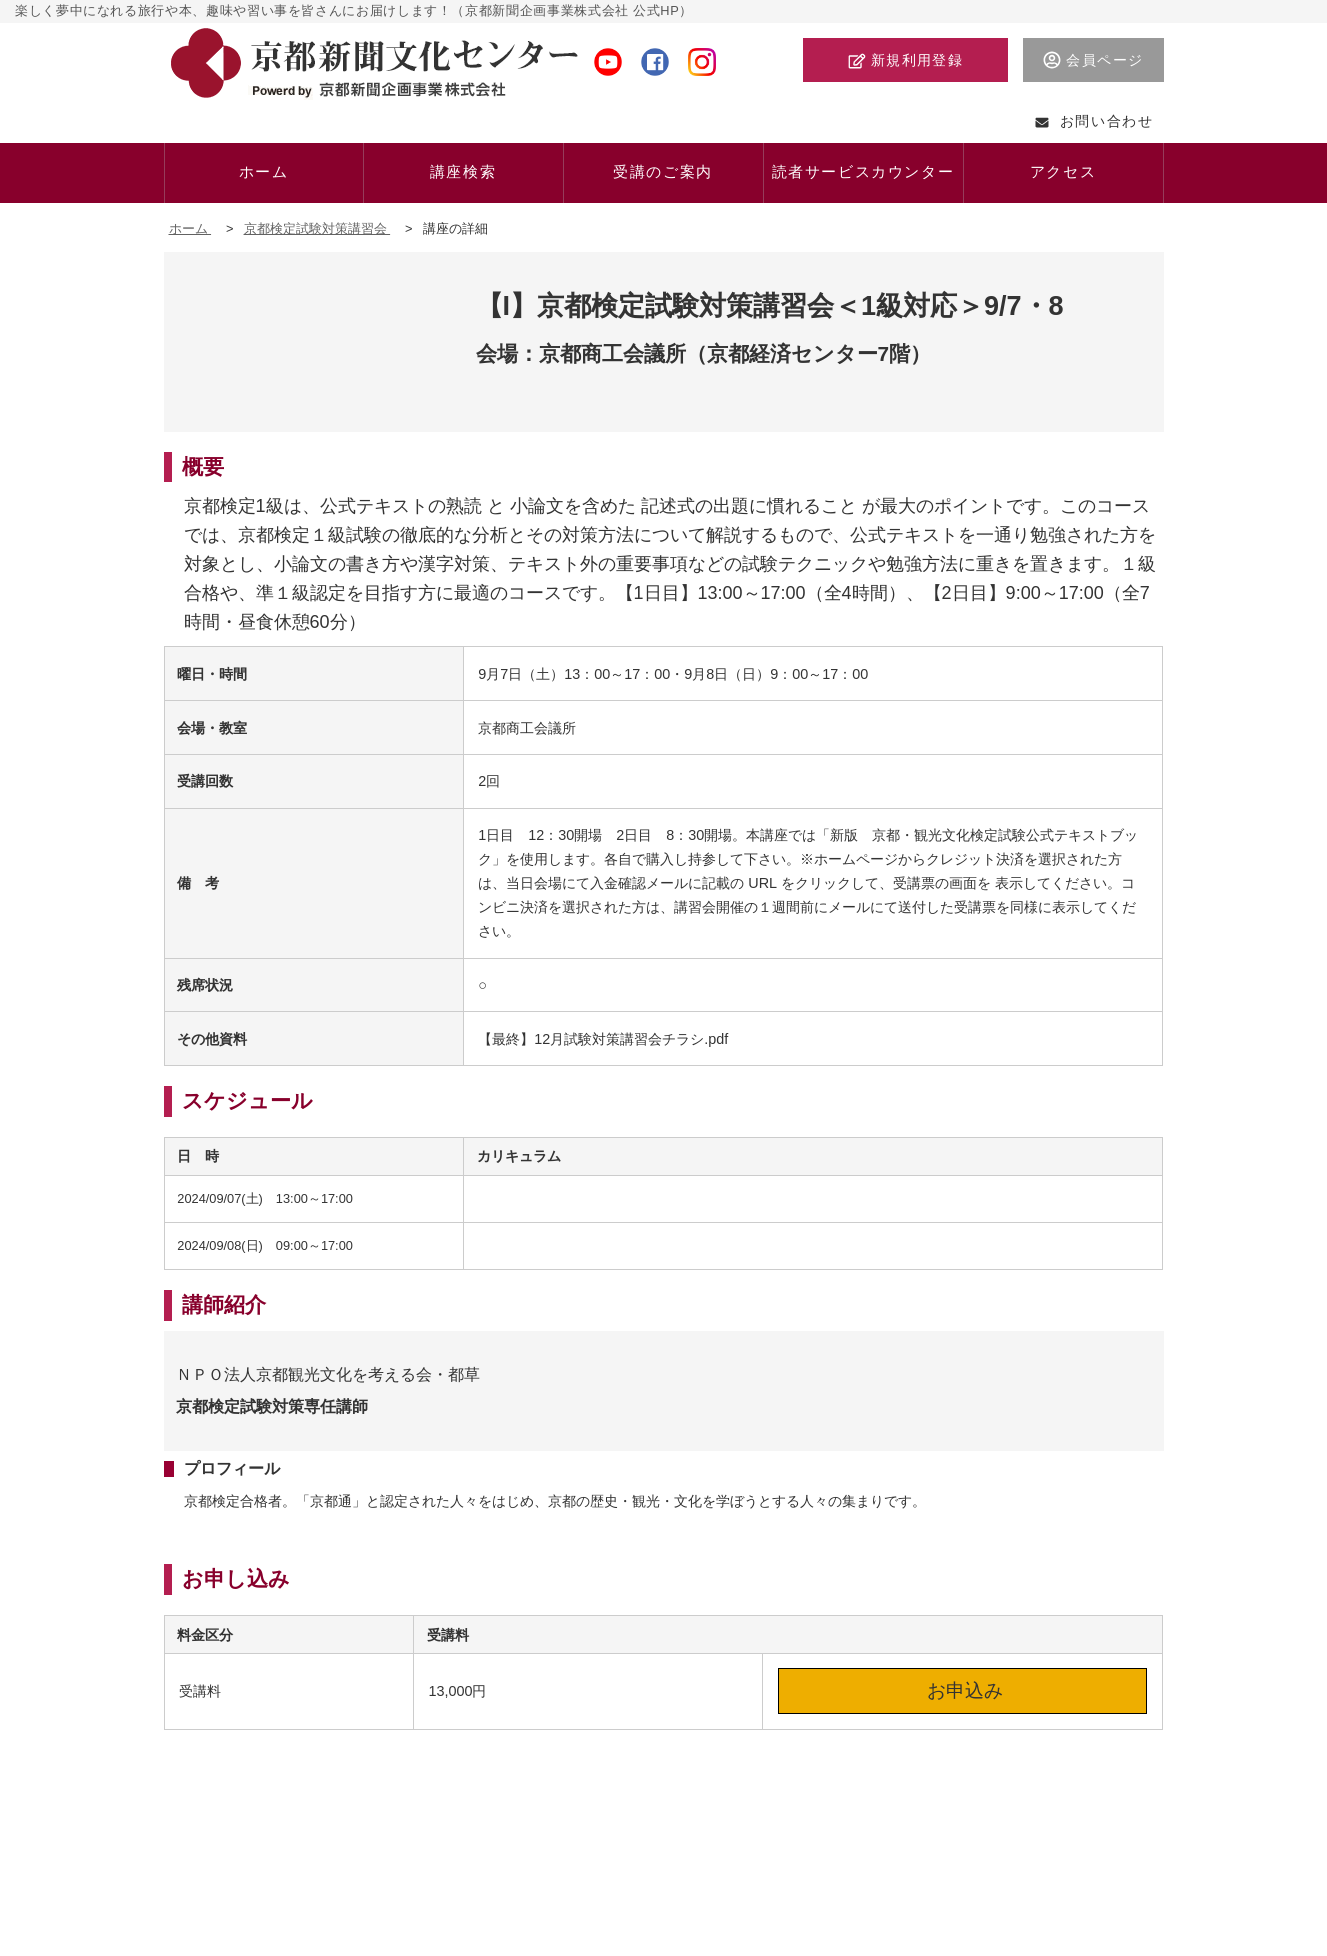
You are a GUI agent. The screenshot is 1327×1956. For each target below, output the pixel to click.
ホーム (190, 228)
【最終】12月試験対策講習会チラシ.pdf (603, 1039)
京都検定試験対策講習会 (317, 228)
